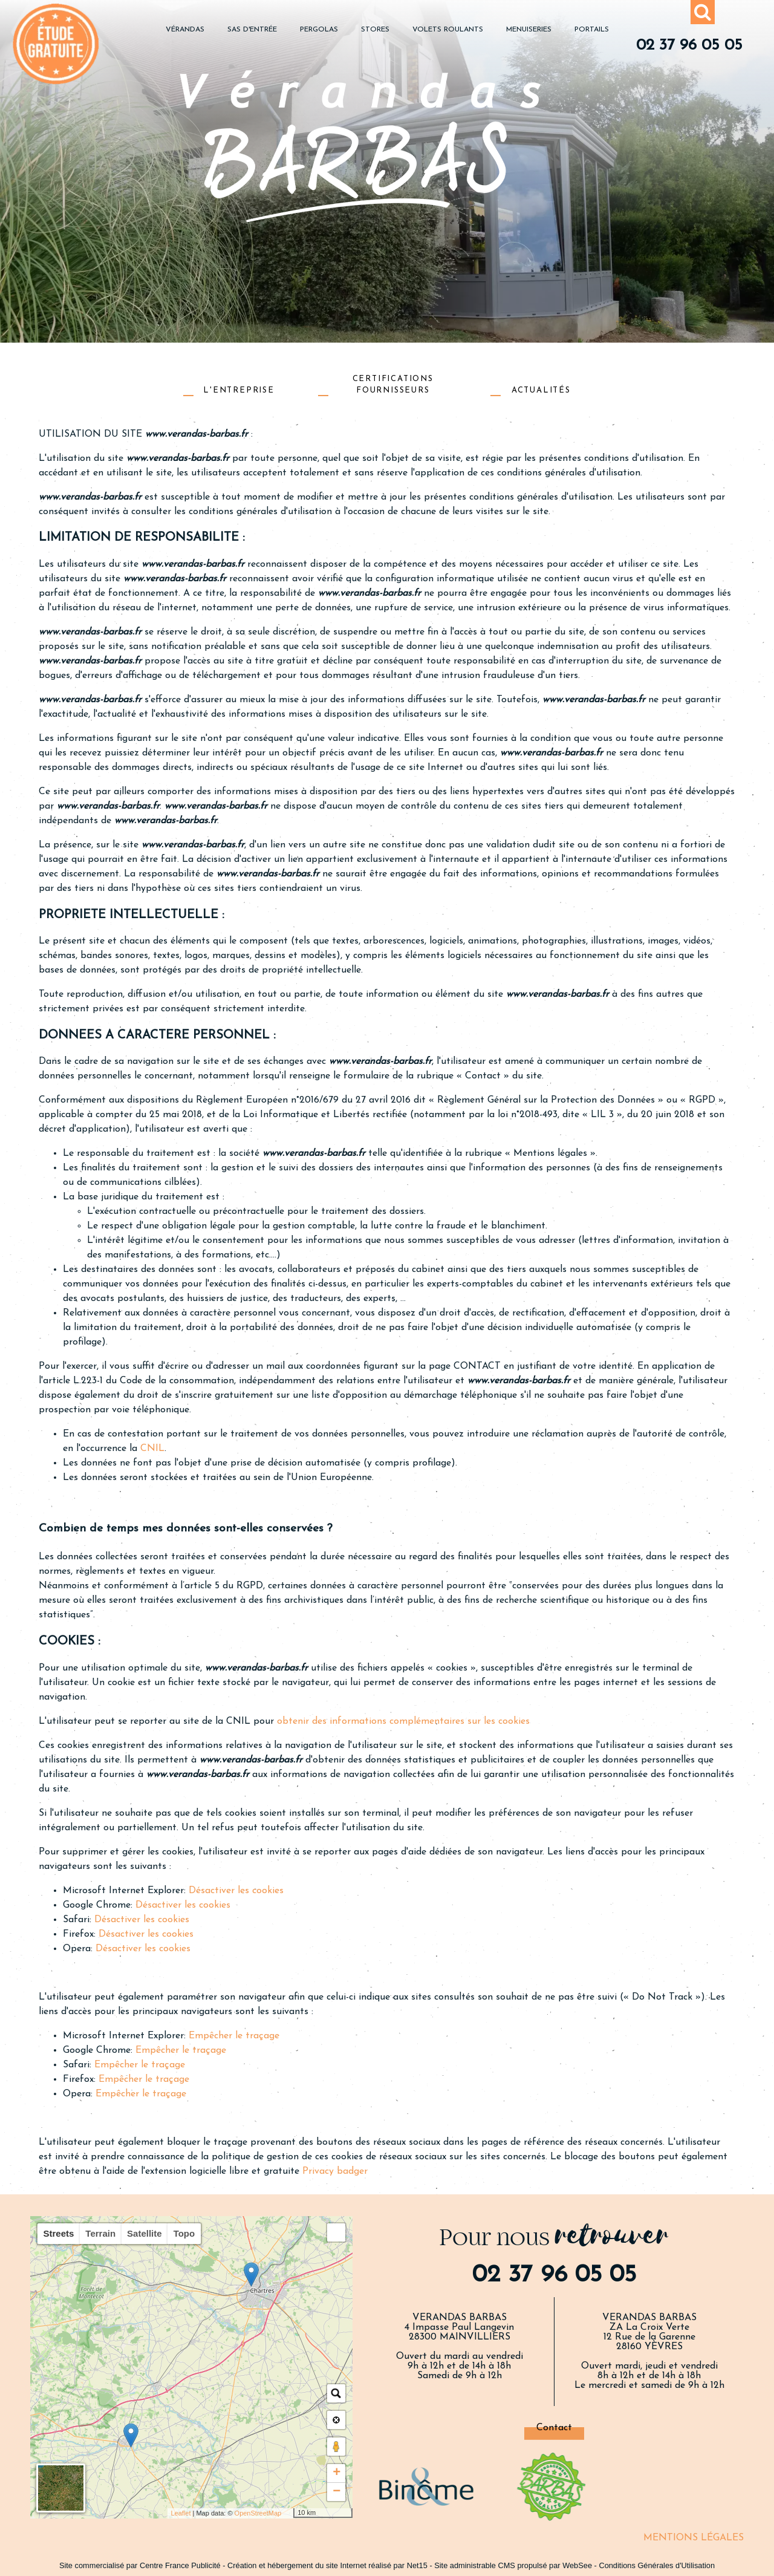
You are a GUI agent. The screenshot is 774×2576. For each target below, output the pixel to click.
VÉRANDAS (185, 29)
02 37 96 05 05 (689, 45)
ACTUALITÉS (541, 390)
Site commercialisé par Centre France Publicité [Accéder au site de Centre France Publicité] (140, 2565)
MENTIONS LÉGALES (693, 2538)
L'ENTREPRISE (239, 390)
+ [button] (336, 2473)
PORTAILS (591, 29)
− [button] (336, 2492)
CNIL (152, 1448)
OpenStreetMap (258, 2513)
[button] (336, 2232)
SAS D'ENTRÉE (252, 29)
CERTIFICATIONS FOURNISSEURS (393, 384)
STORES (375, 29)
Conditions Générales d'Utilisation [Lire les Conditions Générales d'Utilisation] (657, 2565)
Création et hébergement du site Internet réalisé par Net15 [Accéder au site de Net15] (327, 2565)
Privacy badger (335, 2171)
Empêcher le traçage (234, 2036)
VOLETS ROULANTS (447, 29)
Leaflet (180, 2513)
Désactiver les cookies (236, 1891)
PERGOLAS (319, 29)
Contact (554, 2428)
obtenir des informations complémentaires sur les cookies (403, 1721)
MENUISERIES (528, 29)
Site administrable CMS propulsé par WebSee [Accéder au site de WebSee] (513, 2565)
